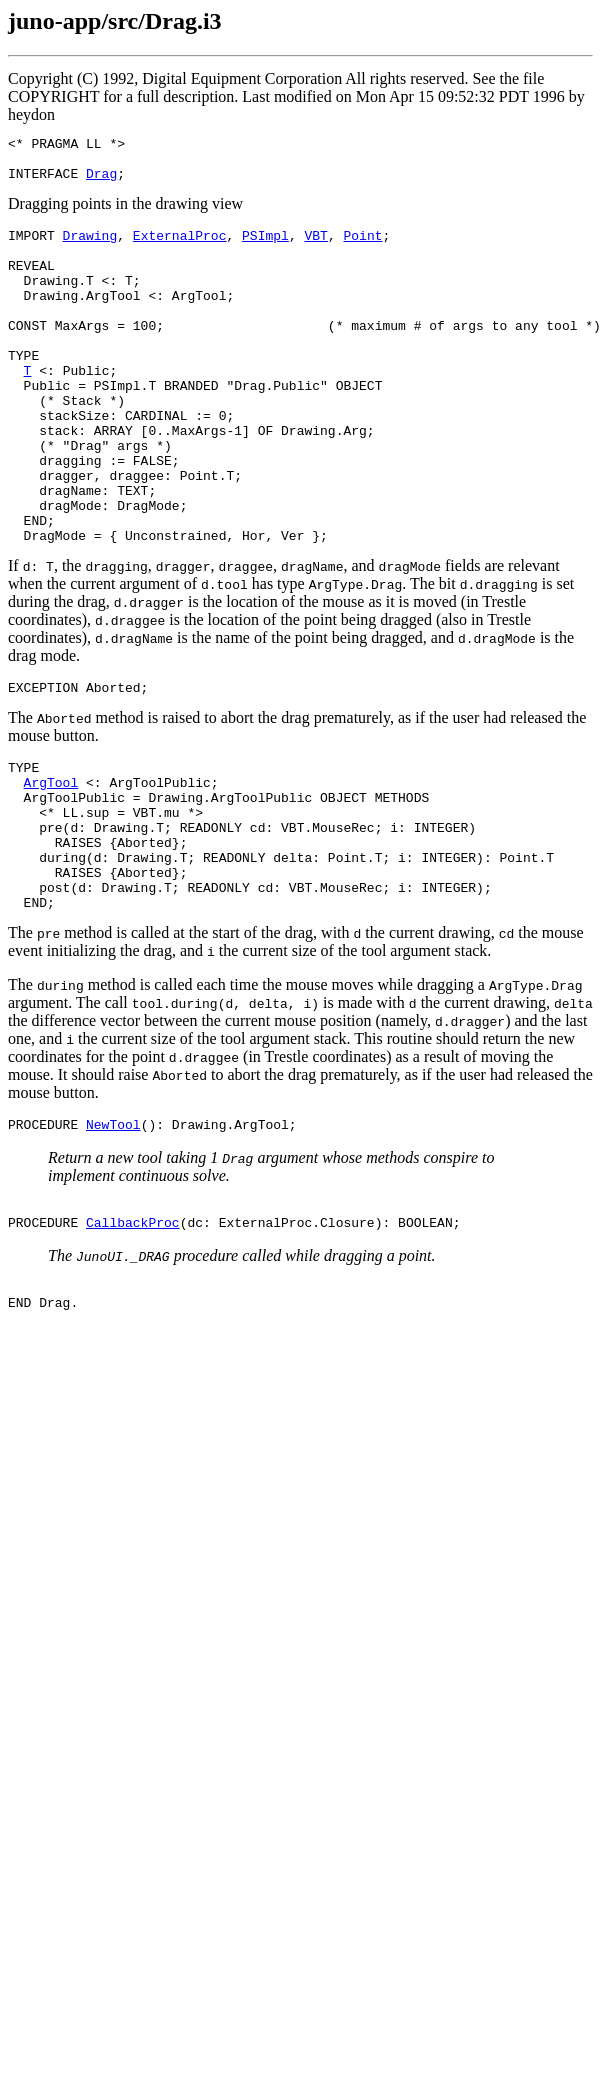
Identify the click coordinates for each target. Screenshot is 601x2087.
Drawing (90, 247)
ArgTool (51, 863)
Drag (101, 182)
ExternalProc (180, 247)
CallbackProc (133, 1336)
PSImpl (265, 247)
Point (362, 247)
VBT (315, 247)
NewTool (113, 1232)
